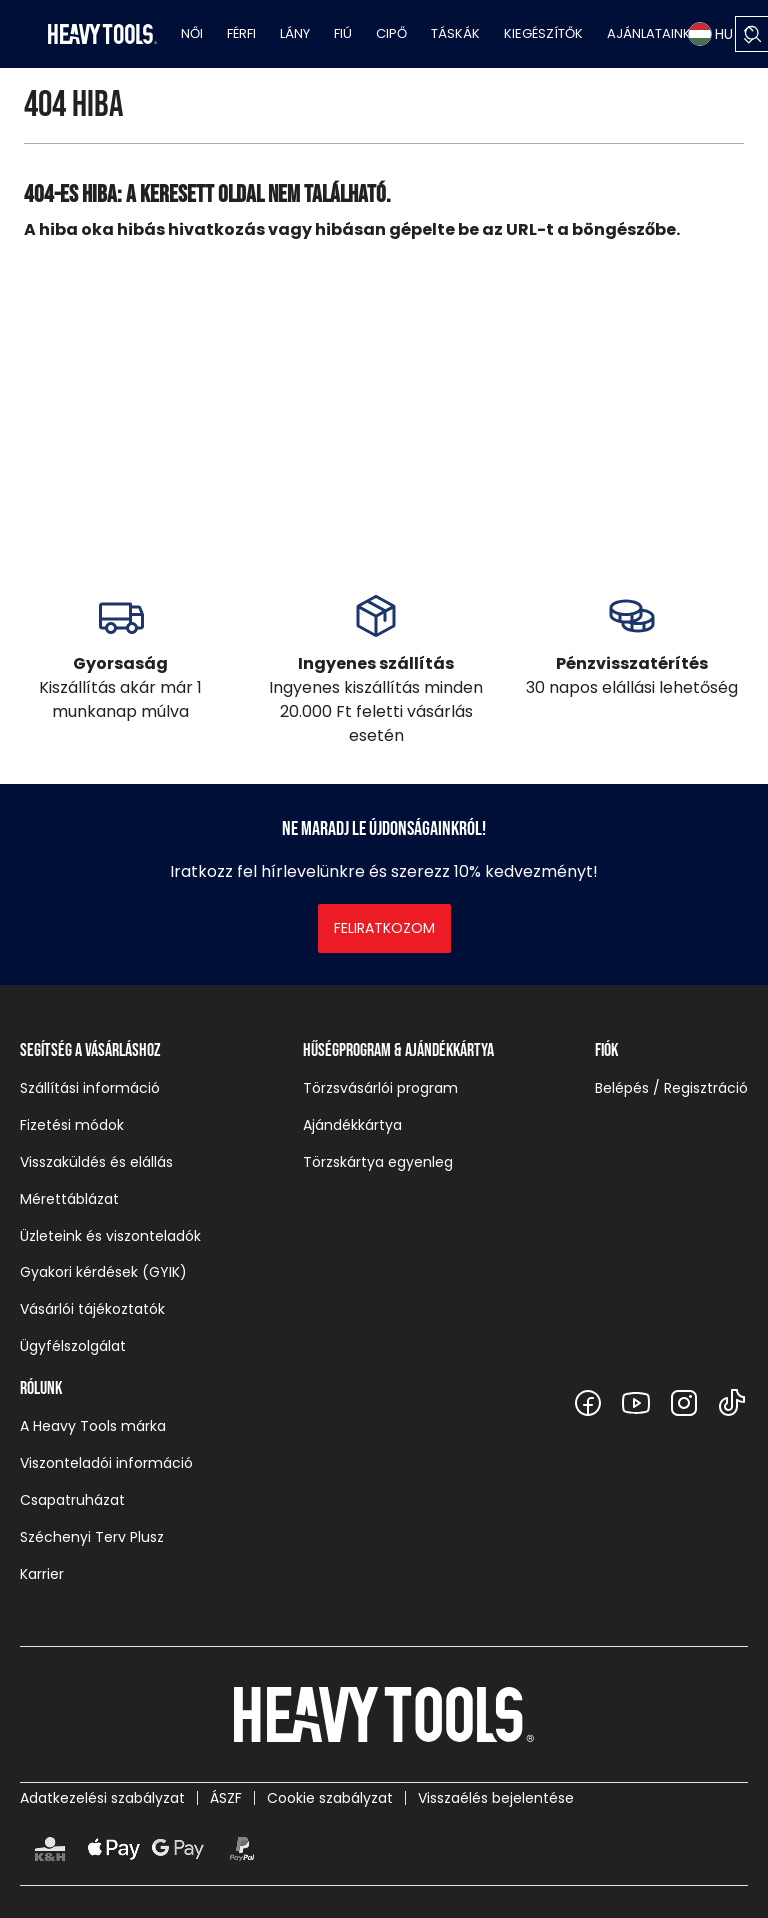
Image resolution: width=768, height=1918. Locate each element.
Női (192, 33)
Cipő (391, 33)
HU (710, 34)
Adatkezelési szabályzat (102, 1798)
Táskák (455, 33)
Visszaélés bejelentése (496, 1798)
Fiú (343, 33)
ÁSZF (226, 1798)
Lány (295, 33)
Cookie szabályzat (330, 1798)
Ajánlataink (649, 33)
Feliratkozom (384, 928)
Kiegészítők (543, 33)
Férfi (241, 33)
